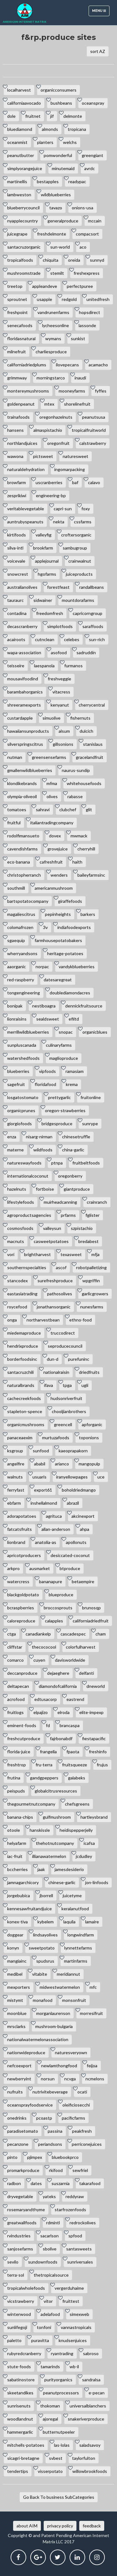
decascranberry (22, 626)
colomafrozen (20, 927)
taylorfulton (83, 2458)
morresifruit (91, 2013)
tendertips (17, 2471)
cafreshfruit (51, 861)
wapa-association (24, 652)
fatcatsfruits (19, 1529)
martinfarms (75, 1961)
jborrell (46, 1895)
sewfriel (80, 2170)
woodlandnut (20, 2418)
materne (15, 1149)
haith (77, 861)
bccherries (17, 1869)
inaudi (80, 377)
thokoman (50, 2405)
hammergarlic (20, 2432)
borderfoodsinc (22, 1359)
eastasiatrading (22, 1293)
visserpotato (50, 2471)
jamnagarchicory (23, 1882)
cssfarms (82, 521)
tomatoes (16, 809)
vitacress (61, 691)
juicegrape (17, 233)
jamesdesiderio (69, 1869)
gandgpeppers (44, 1777)
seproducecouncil (65, 1346)
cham (100, 1633)
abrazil (73, 1503)
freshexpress (87, 273)
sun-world (60, 247)
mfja (95, 1254)
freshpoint (17, 312)
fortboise (45, 1189)
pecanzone (17, 2144)
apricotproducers (24, 1555)
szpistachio (82, 1228)
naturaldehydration (26, 469)
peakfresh (82, 2131)
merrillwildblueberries (28, 1032)
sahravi (43, 809)
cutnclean (44, 639)
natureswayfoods (24, 1162)
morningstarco (51, 377)
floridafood (45, 1084)
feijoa (92, 2065)
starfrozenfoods (70, 2209)
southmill (16, 888)
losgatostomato (22, 1097)
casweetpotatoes (51, 1241)
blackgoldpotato (23, 1594)
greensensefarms (49, 757)
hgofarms (47, 574)
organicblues (94, 1032)
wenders (59, 875)
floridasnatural (21, 338)
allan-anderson (55, 1529)
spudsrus (45, 1961)
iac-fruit (14, 1856)
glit (89, 809)
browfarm (16, 482)
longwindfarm (80, 1934)
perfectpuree (80, 286)
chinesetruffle (76, 1136)
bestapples (48, 181)
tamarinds (50, 2366)
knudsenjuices (73, 2340)
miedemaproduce (24, 1333)
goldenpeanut (21, 404)
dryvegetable (20, 2196)
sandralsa (91, 2379)
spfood (75, 2235)
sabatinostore (21, 2379)
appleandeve (44, 286)
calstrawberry (92, 443)
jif (52, 116)
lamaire (92, 1921)
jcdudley (84, 1856)
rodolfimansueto (23, 835)
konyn (13, 1947)
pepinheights (58, 914)
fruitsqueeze (74, 1764)
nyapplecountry (22, 220)
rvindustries (19, 2235)
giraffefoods (70, 901)
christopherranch (24, 875)
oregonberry (70, 1175)
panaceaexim (19, 1437)
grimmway (17, 377)
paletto (14, 2340)
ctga (11, 1633)
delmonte (72, 116)
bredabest (88, 1241)
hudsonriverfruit (66, 1398)
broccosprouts (58, 1607)
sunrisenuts (19, 2405)
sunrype (90, 1123)
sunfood (41, 1450)
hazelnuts (16, 1189)
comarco (15, 1660)
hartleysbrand (94, 1817)
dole (11, 116)
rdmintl (53, 2222)
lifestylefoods (20, 1202)
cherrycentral (92, 704)
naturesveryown (71, 2052)
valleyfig (43, 534)
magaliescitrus (21, 914)
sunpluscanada (21, 1045)
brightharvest (37, 1254)
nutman (14, 757)
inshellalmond (44, 1503)
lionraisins (17, 1018)
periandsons (50, 2144)
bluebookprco (65, 2157)
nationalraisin (56, 1372)
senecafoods (19, 325)
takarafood (89, 2183)
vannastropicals (76, 2327)
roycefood (17, 1306)
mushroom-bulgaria (54, 2026)
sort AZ (97, 51)
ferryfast (15, 1490)
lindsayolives (45, 1934)
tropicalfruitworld (89, 430)
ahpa (84, 1529)
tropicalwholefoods (26, 2288)
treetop (14, 286)
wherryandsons (22, 953)
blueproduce (61, 1594)
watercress (18, 1581)
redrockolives (83, 2222)
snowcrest (17, 574)
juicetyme (72, 1895)
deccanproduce (22, 1673)
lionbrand (16, 1542)
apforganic (92, 1424)
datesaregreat (58, 979)
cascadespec (73, 1633)
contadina (17, 613)
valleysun (52, 1228)
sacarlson (49, 2235)
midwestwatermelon (60, 1987)
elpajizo (40, 1712)
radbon (14, 2183)
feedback (92, 2525)
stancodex (17, 1280)
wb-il (74, 2366)
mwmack (79, 835)
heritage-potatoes (65, 953)
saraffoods (92, 626)
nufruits (15, 2091)
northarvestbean (43, 1319)
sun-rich (97, 639)
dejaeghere (58, 1673)
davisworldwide (70, 1660)
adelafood (50, 2314)
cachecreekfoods (24, 1398)
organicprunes (21, 1110)
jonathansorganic (54, 1306)
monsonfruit (74, 2000)
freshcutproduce (23, 1738)
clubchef (67, 809)
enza (11, 1136)
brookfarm (43, 547)
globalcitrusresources (56, 1790)
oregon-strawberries (65, 1110)
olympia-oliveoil (22, 796)
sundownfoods (42, 2261)
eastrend (75, 1699)
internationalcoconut (27, 1175)
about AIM (27, 2525)
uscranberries (49, 482)
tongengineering (23, 992)
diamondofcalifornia (58, 1686)
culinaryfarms (59, 1045)
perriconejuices (87, 2144)
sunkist (78, 338)
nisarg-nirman (39, 1136)
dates (36, 2183)
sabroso (91, 2353)
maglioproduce (63, 1058)
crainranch (97, 1202)
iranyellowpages (72, 1476)
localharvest (19, 90)
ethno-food (80, 1319)
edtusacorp (45, 1699)
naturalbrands (20, 1385)
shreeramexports (24, 704)
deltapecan (18, 1686)
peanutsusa (93, 417)
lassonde (87, 325)
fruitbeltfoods (86, 1162)
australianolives (22, 587)
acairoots (16, 639)
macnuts (15, 1241)
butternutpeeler (59, 2432)
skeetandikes (20, 2392)
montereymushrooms (28, 390)
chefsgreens (77, 1804)
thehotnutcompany (55, 1843)
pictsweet (43, 456)
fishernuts (80, 718)
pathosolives (59, 1293)
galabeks (76, 1777)
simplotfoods (60, 626)
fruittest (70, 2301)
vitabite (39, 1974)
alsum (64, 731)
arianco (62, 1463)
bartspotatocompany (27, 901)
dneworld (95, 1686)
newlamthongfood (59, 2065)
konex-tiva (17, 1921)
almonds (50, 129)
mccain (94, 220)
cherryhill (86, 848)
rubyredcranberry (24, 2353)
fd (48, 1725)
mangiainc (17, 1961)
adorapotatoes (21, 1516)
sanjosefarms (20, 2248)
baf (75, 482)
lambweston (19, 194)
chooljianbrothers (69, 1411)
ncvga (70, 2078)
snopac (66, 1032)
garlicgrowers (95, 1293)
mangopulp (89, 1463)
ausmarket (39, 1568)
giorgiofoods (19, 1123)
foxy (85, 508)
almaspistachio (47, 430)
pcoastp (44, 2118)
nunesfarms (91, 1306)
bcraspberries (20, 1607)
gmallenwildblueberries (29, 770)
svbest (55, 2458)
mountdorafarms (78, 600)
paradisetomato (22, 2131)
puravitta (40, 2340)
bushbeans (61, 103)
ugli (84, 1385)
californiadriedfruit (91, 1620)
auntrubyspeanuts (25, 521)
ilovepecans (67, 364)
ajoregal (50, 2418)
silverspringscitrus (25, 744)
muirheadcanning (60, 1202)
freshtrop (16, 1764)
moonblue (17, 2013)
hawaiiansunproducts (28, 731)
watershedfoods (23, 1058)
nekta (58, 521)
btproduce (70, 1568)
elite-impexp (91, 1712)
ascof (61, 1267)
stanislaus (93, 744)
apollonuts (76, 1542)
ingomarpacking (69, 469)
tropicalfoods (20, 260)
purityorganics (58, 2379)
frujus (102, 1764)
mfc (93, 1987)
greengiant (92, 155)
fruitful (14, 822)
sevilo (12, 2261)
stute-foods (19, 2366)
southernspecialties (26, 1267)
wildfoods (42, 1149)
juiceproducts (79, 574)
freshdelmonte (51, 233)
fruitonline (90, 1097)
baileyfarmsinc (91, 875)
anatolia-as (45, 1542)
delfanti (86, 1673)
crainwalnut (79, 561)
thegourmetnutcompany (31, 1804)
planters (45, 142)
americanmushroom (54, 888)
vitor (48, 2301)
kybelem (45, 1921)
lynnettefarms (78, 1947)
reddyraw (75, 2196)
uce (101, 1476)
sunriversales (80, 2261)
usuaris (39, 1476)
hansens (15, 430)
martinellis (17, 181)
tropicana (77, 129)
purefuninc (78, 1359)
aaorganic (16, 966)
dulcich (86, 731)
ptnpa (57, 1162)
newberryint (19, 2078)
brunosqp (91, 1607)
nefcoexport (19, 2065)
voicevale (16, 561)
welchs (70, 142)
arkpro (13, 1568)
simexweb (79, 2314)
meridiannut (68, 1974)
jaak (41, 1869)
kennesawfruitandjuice (29, 1908)
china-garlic (73, 1149)
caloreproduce (21, 1620)
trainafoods (18, 417)
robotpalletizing (91, 1267)
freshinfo (98, 1751)
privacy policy (60, 2525)
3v (45, 927)
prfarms (68, 1215)
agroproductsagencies (29, 1215)
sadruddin (86, 652)
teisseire (15, 665)
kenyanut (60, 704)
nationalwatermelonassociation (37, 2039)
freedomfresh (49, 613)
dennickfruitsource (83, 1005)
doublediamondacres (70, 992)
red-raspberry (20, 979)
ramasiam (75, 1071)
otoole (13, 1830)
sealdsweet (47, 1018)
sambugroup (75, 547)
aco (83, 247)
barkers (87, 914)
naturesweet (75, 456)
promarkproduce (23, 2170)
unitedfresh (98, 299)
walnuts (15, 1476)
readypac (77, 181)
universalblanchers (88, 2405)
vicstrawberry (20, 2301)
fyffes (100, 390)
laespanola (44, 665)
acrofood (16, 1699)
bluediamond (19, 129)
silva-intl (15, 547)
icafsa (89, 1843)
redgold (69, 299)
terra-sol (15, 2275)
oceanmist (17, 142)
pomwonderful (58, 155)
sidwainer (42, 600)
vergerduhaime (69, 2288)
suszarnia (60, 2183)
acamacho (98, 364)
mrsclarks (16, 2026)
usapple (44, 299)
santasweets (79, 2248)
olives (52, 796)
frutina (13, 1777)
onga (12, 1319)
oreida (74, 260)
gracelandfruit (89, 757)
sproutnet (17, 299)
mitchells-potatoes (25, 2445)
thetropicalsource (51, 2275)
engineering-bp (51, 495)
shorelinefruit (77, 404)
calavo (94, 482)
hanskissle (40, 1830)
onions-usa (82, 207)
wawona (15, 456)
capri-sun (63, 508)
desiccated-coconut (70, 1555)
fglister (92, 1215)
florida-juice (18, 1751)
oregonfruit (58, 443)
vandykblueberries (77, 966)
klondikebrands (22, 783)
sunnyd (97, 260)
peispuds (16, 1790)
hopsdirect (89, 312)
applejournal (47, 561)
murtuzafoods (55, 1437)
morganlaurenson (53, 2013)
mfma (51, 783)
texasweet (71, 1254)
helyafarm (16, 1843)
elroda (63, 1712)
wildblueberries (56, 194)
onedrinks (17, 2118)
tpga (67, 1385)
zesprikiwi (16, 495)
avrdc (89, 168)
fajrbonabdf (61, 1738)
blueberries (18, 1071)
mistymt (15, 2000)
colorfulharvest (80, 1647)
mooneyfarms (72, 390)
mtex (49, 404)
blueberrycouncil (23, 207)
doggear (15, 1934)
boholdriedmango (79, 1490)
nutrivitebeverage (50, 2091)
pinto (12, 2157)
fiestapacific (94, 1738)
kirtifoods (16, 534)
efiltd (74, 1018)
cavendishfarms (22, 848)
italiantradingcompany (51, 822)
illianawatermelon (49, 1856)
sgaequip (16, 940)
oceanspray (93, 103)
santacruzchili (20, 1372)
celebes (71, 639)
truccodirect (63, 1333)
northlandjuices (22, 443)
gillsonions (63, 744)
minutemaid (63, 168)
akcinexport (83, 1516)
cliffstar (14, 1647)
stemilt (57, 273)
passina (55, 2131)
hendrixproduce (22, 1346)
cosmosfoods (20, 1228)
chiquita (50, 260)
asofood (59, 652)
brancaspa (70, 1725)
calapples (54, 1620)
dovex (55, 835)
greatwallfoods (22, 2222)
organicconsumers (58, 90)
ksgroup (15, 1450)
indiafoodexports (74, 927)
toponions (89, 1437)
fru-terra (44, 1764)
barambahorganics (25, 691)
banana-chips (20, 1817)
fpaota (72, 1751)
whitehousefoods (84, 783)
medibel (14, 1974)
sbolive (49, 2248)
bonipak (14, 1005)
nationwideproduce (26, 2052)
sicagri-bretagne (23, 2458)
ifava (48, 1385)
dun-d (52, 1359)
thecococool (44, 1647)
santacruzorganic (24, 247)
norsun (48, 2078)
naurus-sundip (76, 770)
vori (10, 1254)
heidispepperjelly (76, 1830)
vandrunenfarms (53, 312)
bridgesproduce (56, 1123)
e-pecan (97, 2392)
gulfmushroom (57, 1817)
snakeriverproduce (86, 2418)
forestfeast (58, 587)
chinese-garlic (62, 1882)
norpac (42, 966)
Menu (101, 12)
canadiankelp (38, 1633)
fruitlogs (15, 1712)
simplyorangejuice (24, 168)
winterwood (19, 2314)
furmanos (73, 665)
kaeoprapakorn (73, 1450)
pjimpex (34, 2157)
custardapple (20, 718)
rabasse (75, 796)
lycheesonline (55, 325)
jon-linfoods (96, 1882)
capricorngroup (87, 613)
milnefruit (16, 351)
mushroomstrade (24, 273)
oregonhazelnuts (55, 417)
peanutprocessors (61, 2392)
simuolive (51, 718)
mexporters (18, 1987)
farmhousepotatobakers (58, 940)
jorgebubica (18, 1895)
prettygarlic (59, 1097)
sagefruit (16, 1084)
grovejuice (57, 848)
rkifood (56, 2170)
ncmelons (94, 2078)
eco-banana (18, 861)
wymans (53, 338)
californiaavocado (24, 103)
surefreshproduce (55, 1280)
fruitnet (33, 116)
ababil (39, 1463)
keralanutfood (75, 1908)
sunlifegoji (17, 2327)
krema (72, 1084)
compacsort (87, 233)
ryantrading (62, 2353)
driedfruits (89, 1372)
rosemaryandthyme (26, 2209)
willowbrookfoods (89, 2471)
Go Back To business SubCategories (58, 2497)
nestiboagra (44, 1005)
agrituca (54, 1516)
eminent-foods (21, 1725)
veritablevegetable (25, 508)
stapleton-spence (24, 1411)
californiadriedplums (26, 364)
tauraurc (15, 600)
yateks (49, 2196)
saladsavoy (89, 2445)
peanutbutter (20, 155)
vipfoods (47, 1071)
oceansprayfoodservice (30, 2104)
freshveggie (59, 678)
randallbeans (91, 587)
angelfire (15, 1463)
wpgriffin (91, 1280)
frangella (48, 1751)
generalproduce (62, 220)
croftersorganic (76, 534)
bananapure (50, 1581)
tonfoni (44, 2327)
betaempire (83, 1581)
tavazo (55, 207)
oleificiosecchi (76, 2104)
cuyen (39, 1660)
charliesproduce (51, 351)
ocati (82, 2091)
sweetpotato (42, 1947)
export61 (43, 1490)
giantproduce (77, 1189)
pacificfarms (73, 2118)
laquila (69, 1921)
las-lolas (62, 2445)
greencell (63, 1424)
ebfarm (14, 1503)
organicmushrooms (25, 1424)
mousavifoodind (22, 678)
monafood (42, 2000)
